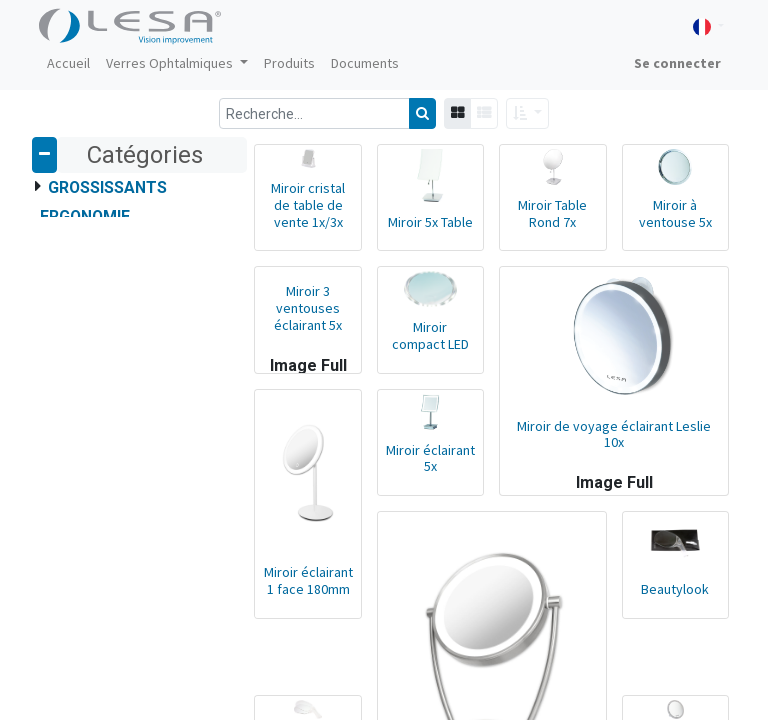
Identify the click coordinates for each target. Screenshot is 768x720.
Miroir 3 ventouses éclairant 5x (296, 312)
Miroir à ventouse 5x (673, 216)
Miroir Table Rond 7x (547, 216)
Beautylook (674, 603)
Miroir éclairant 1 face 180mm (295, 594)
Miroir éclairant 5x (421, 468)
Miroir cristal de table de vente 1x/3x (295, 209)
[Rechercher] (422, 113)
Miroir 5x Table (421, 225)
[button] (527, 113)
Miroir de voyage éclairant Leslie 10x (610, 453)
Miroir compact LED (422, 342)
